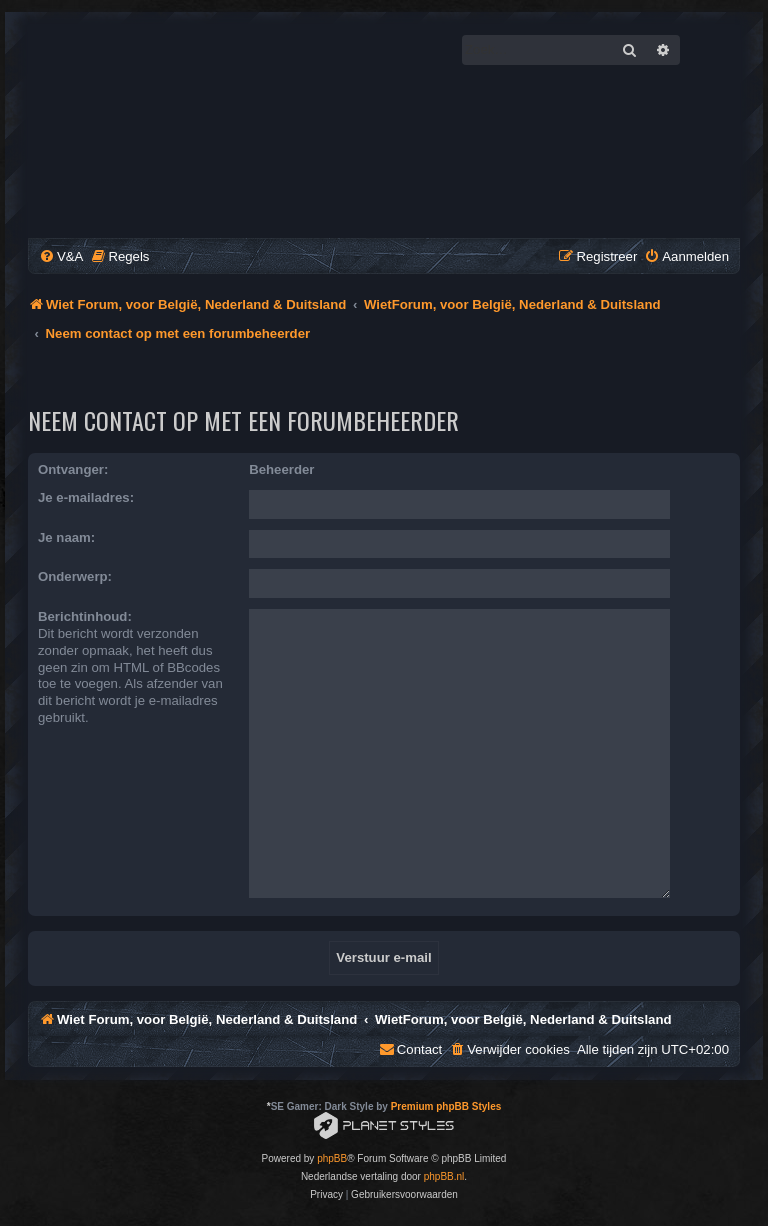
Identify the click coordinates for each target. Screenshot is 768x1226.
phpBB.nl (444, 1176)
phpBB (332, 1158)
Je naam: (66, 537)
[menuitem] (61, 256)
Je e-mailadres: (86, 497)
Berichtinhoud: (85, 616)
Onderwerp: (75, 576)
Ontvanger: (73, 469)
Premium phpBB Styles (446, 1106)
